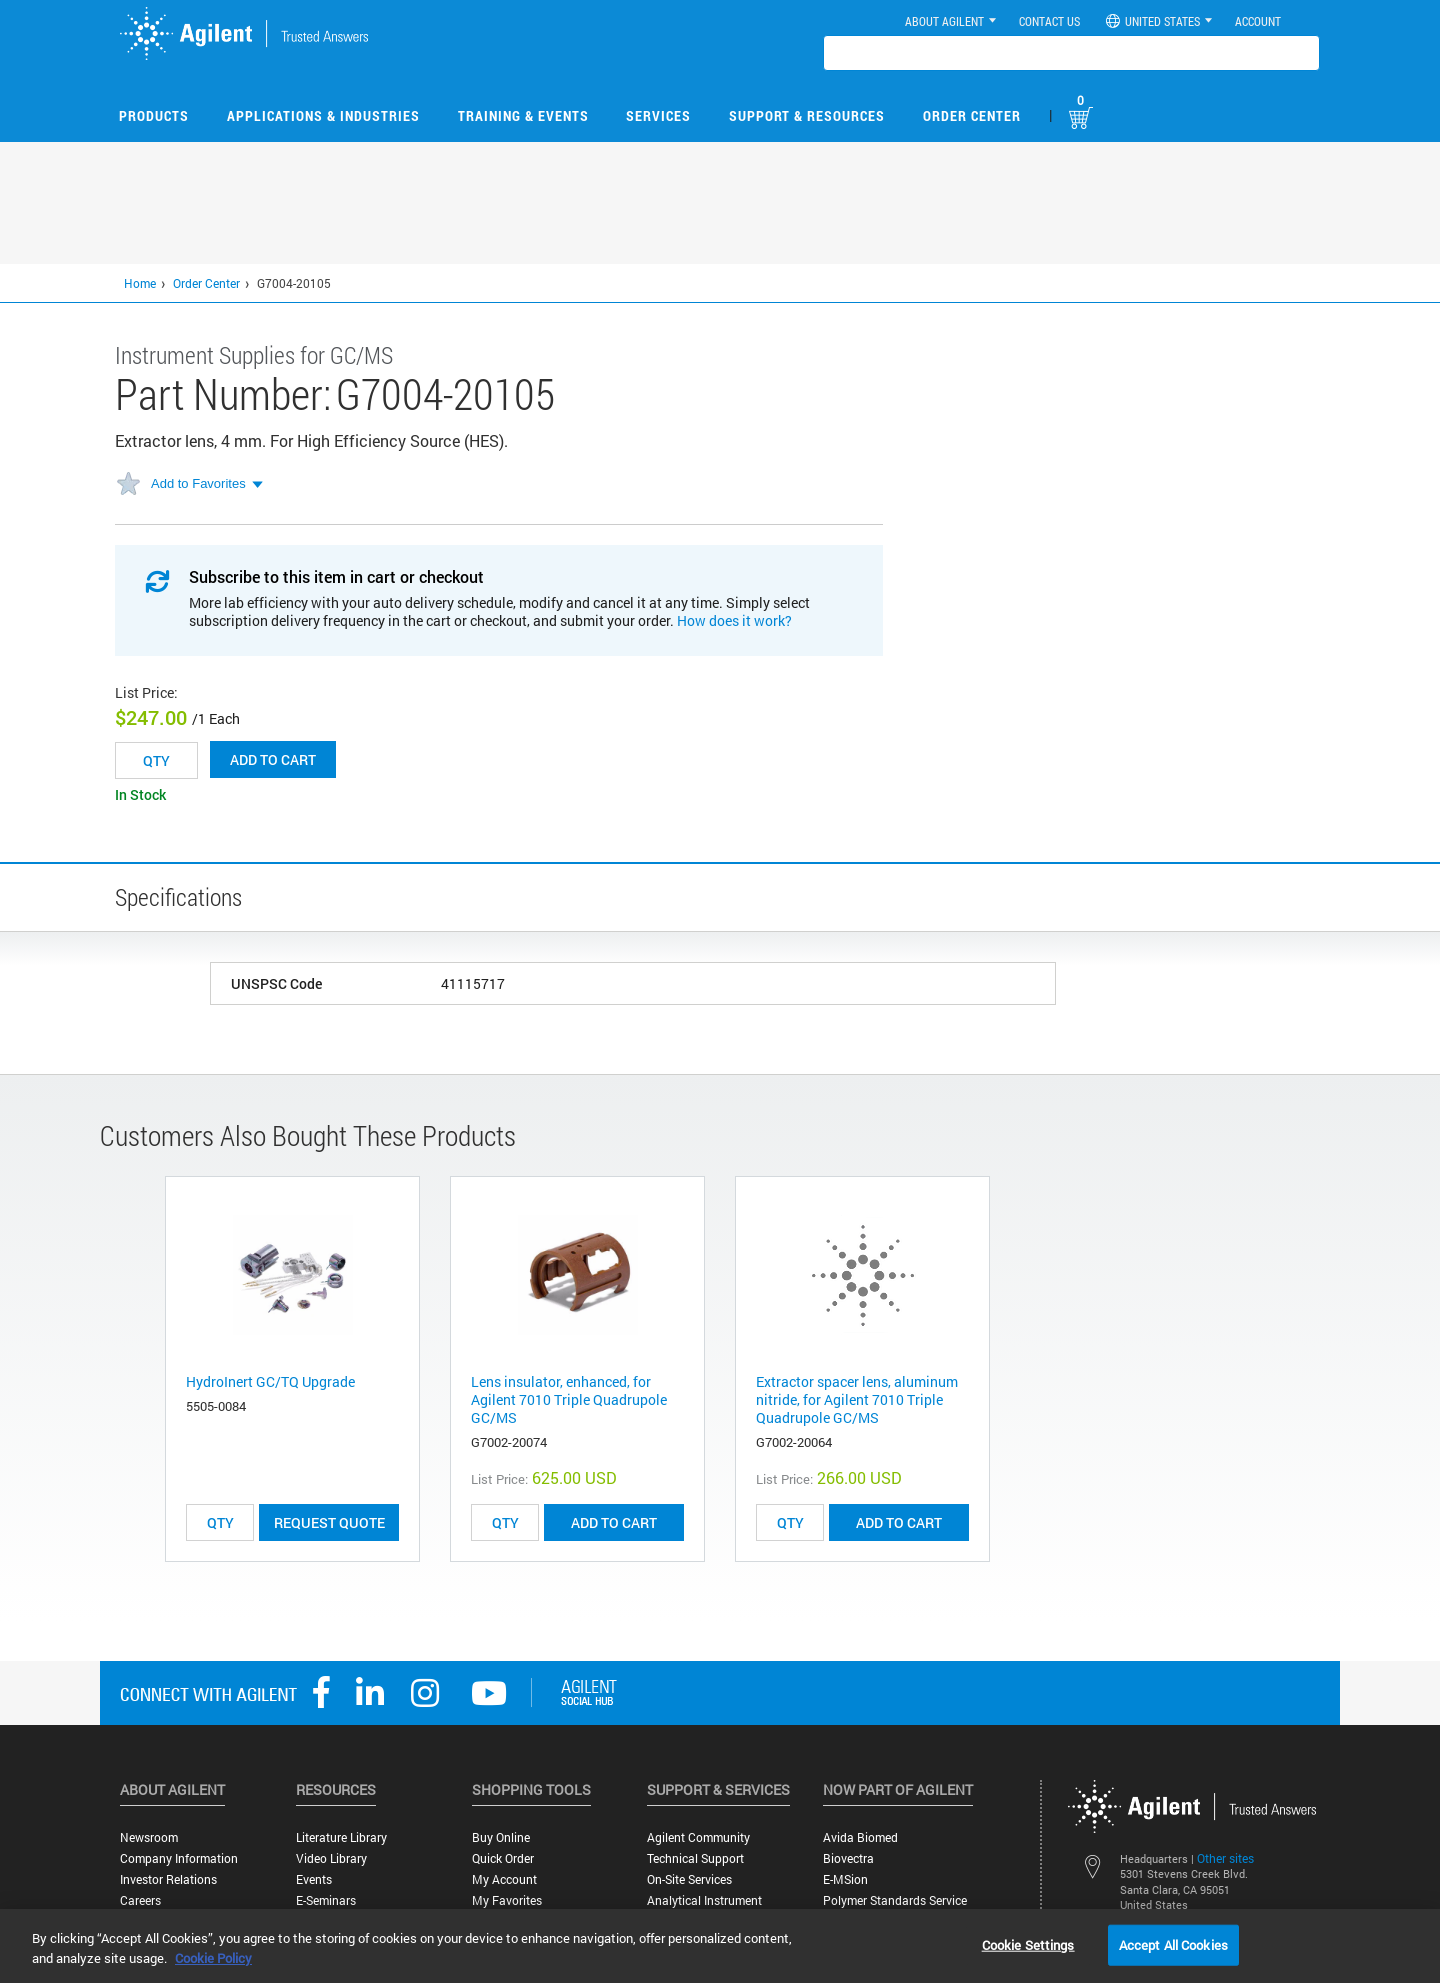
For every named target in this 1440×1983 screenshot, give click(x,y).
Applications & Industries (323, 115)
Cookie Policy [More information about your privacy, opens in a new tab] (213, 1958)
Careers (140, 1900)
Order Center (972, 115)
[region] (720, 1946)
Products (154, 115)
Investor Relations (168, 1879)
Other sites (1225, 1858)
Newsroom (149, 1837)
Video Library (331, 1858)
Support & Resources (807, 115)
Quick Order (503, 1858)
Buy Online (501, 1837)
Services (658, 115)
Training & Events (523, 115)
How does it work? (734, 620)
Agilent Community (698, 1837)
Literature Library (341, 1837)
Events (314, 1879)
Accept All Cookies (1173, 1944)
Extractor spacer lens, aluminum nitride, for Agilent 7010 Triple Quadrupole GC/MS (857, 1399)
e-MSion (845, 1879)
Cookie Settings (1028, 1944)
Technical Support (695, 1858)
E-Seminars (326, 1900)
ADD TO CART (614, 1522)
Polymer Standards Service (895, 1900)
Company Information (179, 1858)
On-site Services (689, 1879)
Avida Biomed (860, 1837)
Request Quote (329, 1522)
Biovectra (848, 1858)
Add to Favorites (198, 483)
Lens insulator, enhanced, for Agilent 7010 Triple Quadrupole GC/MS (569, 1399)
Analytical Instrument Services (704, 1908)
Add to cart (273, 759)
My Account (504, 1879)
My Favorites (507, 1900)
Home (140, 283)
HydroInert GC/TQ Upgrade (270, 1381)
